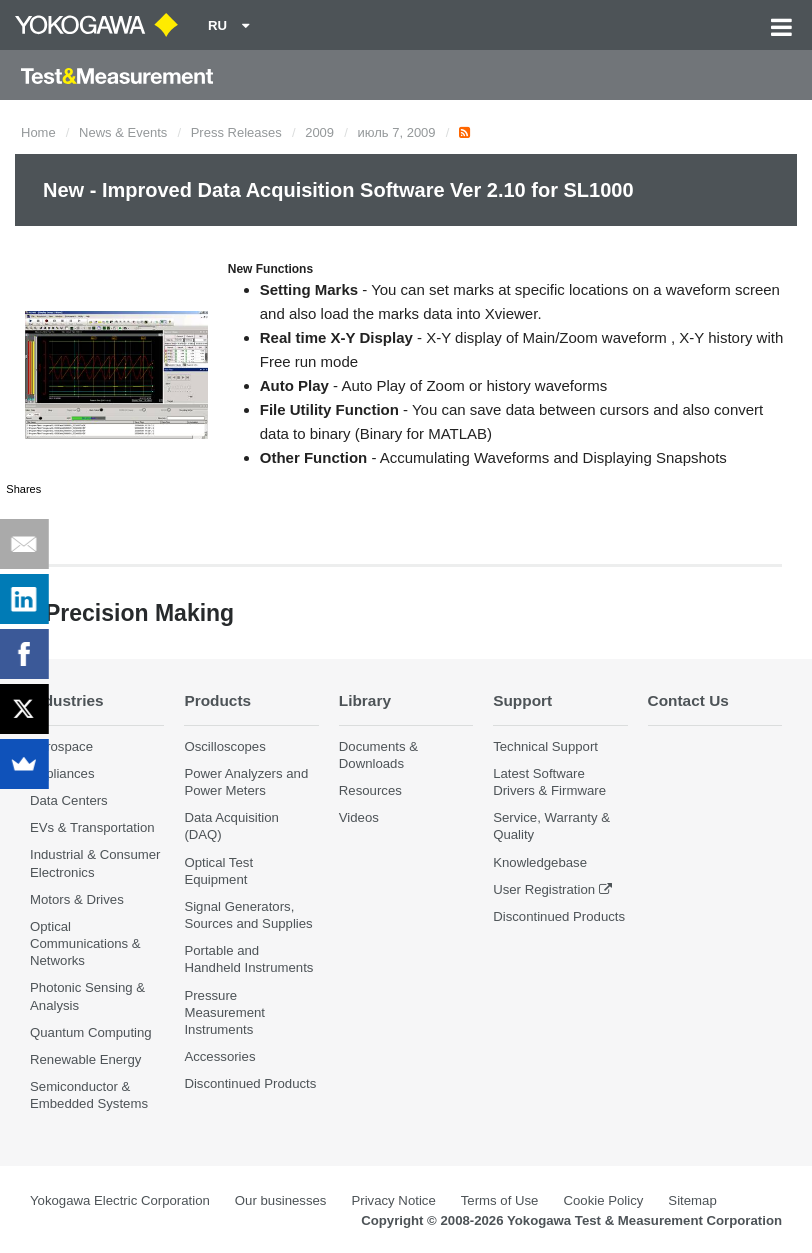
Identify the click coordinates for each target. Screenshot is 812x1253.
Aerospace (61, 746)
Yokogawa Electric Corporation (120, 1200)
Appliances (62, 773)
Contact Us (688, 700)
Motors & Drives (77, 899)
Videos (359, 817)
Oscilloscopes (224, 746)
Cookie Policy (603, 1200)
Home (38, 132)
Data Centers (69, 800)
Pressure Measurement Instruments (224, 1012)
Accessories (219, 1056)
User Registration (544, 889)
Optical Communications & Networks (85, 943)
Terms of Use (500, 1200)
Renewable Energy (85, 1059)
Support (522, 700)
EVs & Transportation (92, 827)
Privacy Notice (393, 1200)
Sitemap (692, 1200)
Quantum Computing (91, 1032)
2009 (319, 132)
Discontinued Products (250, 1083)
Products (217, 700)
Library (365, 700)
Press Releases (236, 132)
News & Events (123, 132)
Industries (67, 700)
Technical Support (545, 746)
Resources (370, 790)
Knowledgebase (540, 862)
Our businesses (281, 1200)
